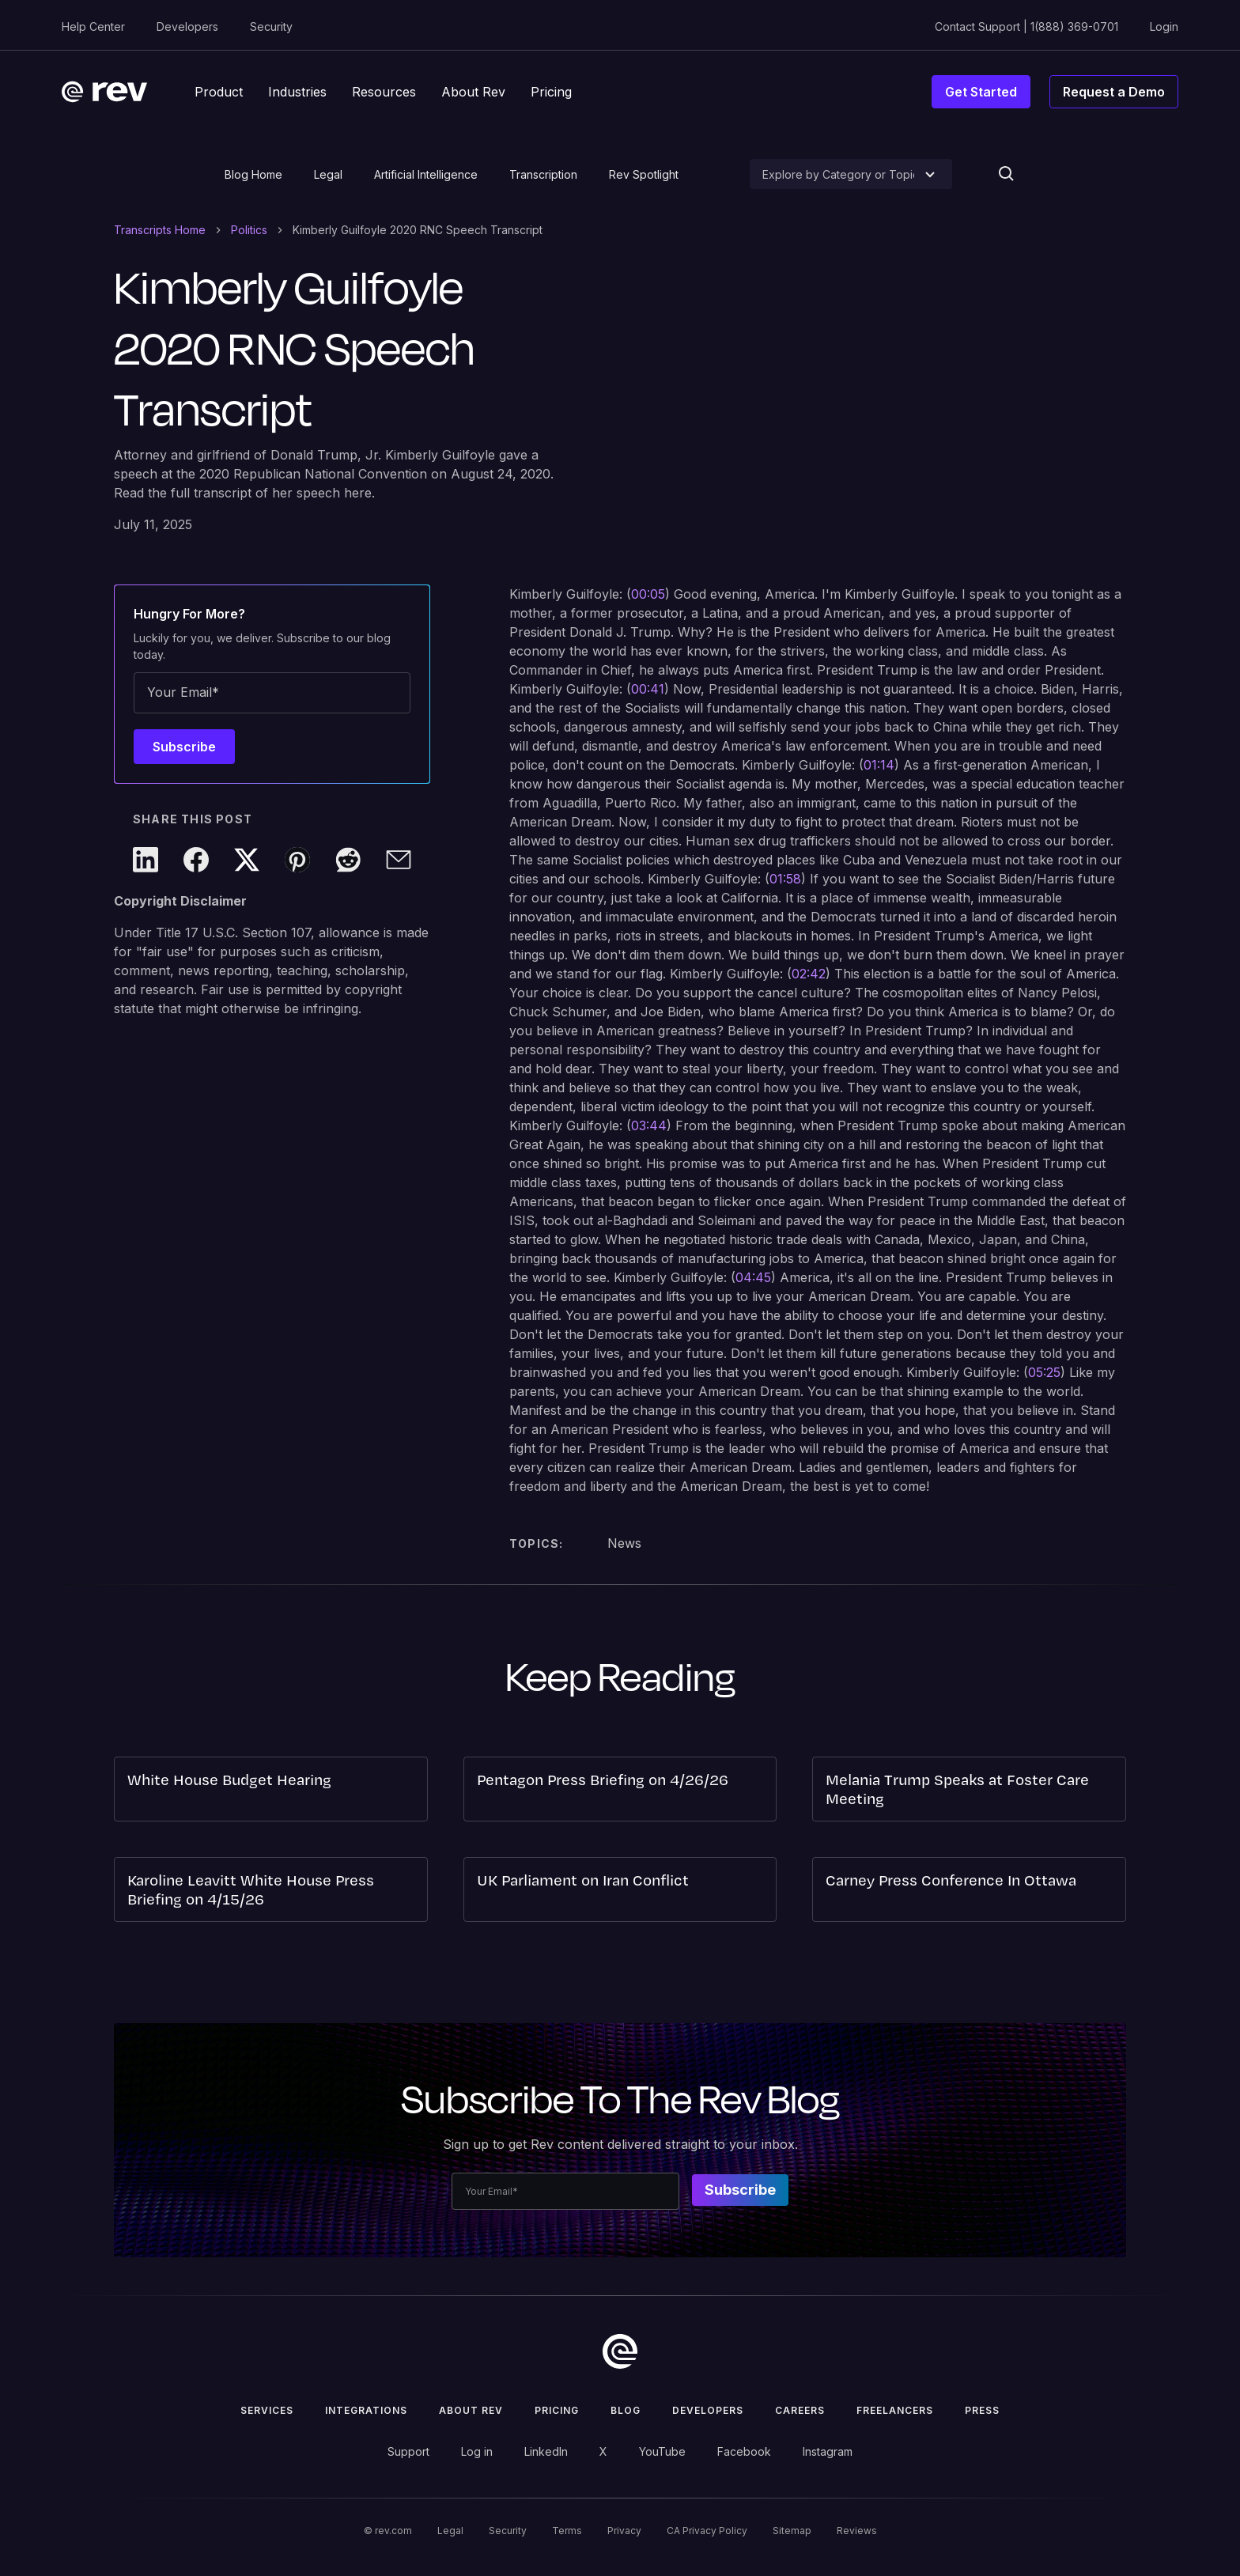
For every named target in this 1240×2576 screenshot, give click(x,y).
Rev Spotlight (644, 174)
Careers (800, 2410)
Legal (328, 174)
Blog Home (253, 174)
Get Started (981, 92)
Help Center (93, 26)
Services (266, 2410)
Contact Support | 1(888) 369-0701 (1026, 26)
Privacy (624, 2530)
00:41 (647, 689)
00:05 (648, 594)
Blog (626, 2410)
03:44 (649, 1125)
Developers (187, 26)
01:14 (879, 765)
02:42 (809, 974)
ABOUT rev (471, 2410)
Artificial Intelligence (426, 174)
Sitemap (792, 2530)
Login (1164, 26)
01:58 (785, 879)
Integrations (366, 2410)
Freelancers (894, 2410)
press (982, 2410)
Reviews (857, 2530)
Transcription (543, 174)
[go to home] (620, 2351)
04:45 (753, 1277)
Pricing (557, 2410)
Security (271, 26)
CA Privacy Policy (707, 2530)
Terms (567, 2530)
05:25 (1044, 1372)
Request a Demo (1114, 92)
